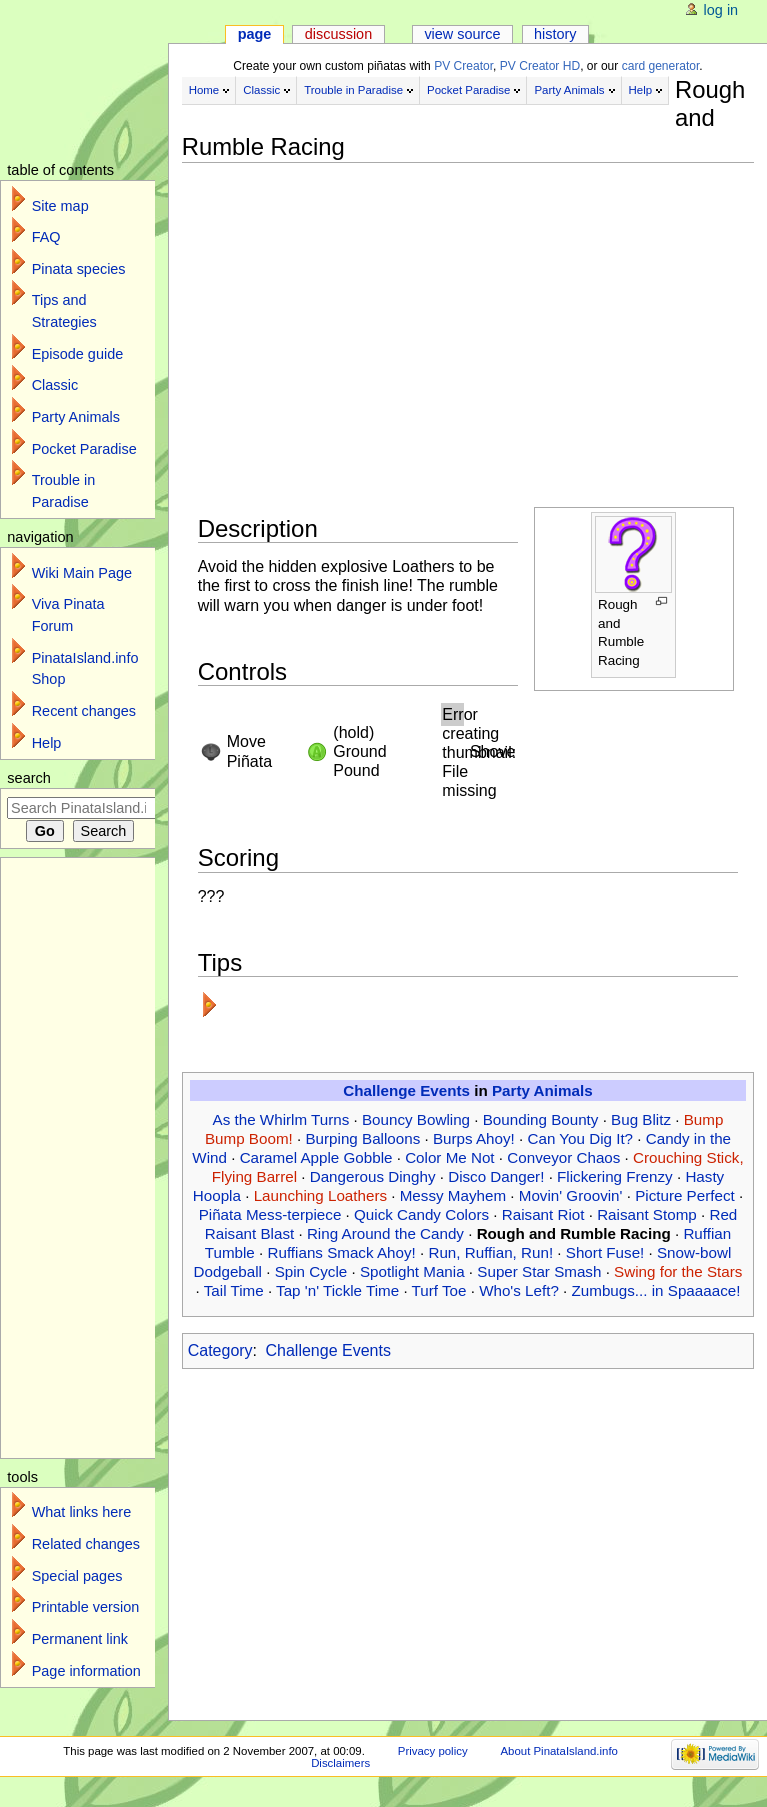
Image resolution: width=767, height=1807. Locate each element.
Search (29, 778)
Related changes (86, 1544)
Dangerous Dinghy (373, 1176)
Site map (60, 206)
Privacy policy (433, 1751)
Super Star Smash (539, 1271)
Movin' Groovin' (571, 1195)
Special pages (77, 1576)
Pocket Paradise (468, 90)
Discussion (338, 34)
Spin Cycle (311, 1271)
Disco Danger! (496, 1176)
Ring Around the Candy (385, 1233)
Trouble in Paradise (353, 90)
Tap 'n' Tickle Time (337, 1290)
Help (641, 90)
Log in (721, 10)
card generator (661, 66)
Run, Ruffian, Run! (490, 1252)
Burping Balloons (362, 1138)
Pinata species (79, 269)
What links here (82, 1512)
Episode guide (78, 354)
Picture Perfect (685, 1195)
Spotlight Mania (412, 1271)
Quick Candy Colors (421, 1214)
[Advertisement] (464, 305)
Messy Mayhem (453, 1195)
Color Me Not (449, 1157)
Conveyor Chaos (563, 1157)
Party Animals (569, 90)
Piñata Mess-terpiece (270, 1214)
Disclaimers (340, 1763)
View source (462, 34)
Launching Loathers (320, 1195)
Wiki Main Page (82, 573)
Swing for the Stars (678, 1271)
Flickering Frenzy (615, 1176)
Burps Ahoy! (474, 1138)
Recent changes (84, 711)
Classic (261, 90)
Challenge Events (406, 1090)
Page (255, 34)
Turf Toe (439, 1290)
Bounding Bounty (541, 1119)
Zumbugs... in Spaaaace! (656, 1290)
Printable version (86, 1607)
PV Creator (463, 66)
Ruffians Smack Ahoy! (341, 1252)
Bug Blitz (641, 1119)
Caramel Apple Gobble (316, 1157)
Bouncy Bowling (416, 1119)
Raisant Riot (543, 1214)
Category (220, 1350)
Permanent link (80, 1639)
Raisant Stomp (647, 1214)
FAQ (46, 237)
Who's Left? (519, 1290)
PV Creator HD (540, 66)
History (555, 34)
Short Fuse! (605, 1252)
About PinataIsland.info (558, 1751)
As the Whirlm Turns (281, 1119)
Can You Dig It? (581, 1138)
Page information (86, 1671)
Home (204, 90)
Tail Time (234, 1290)
